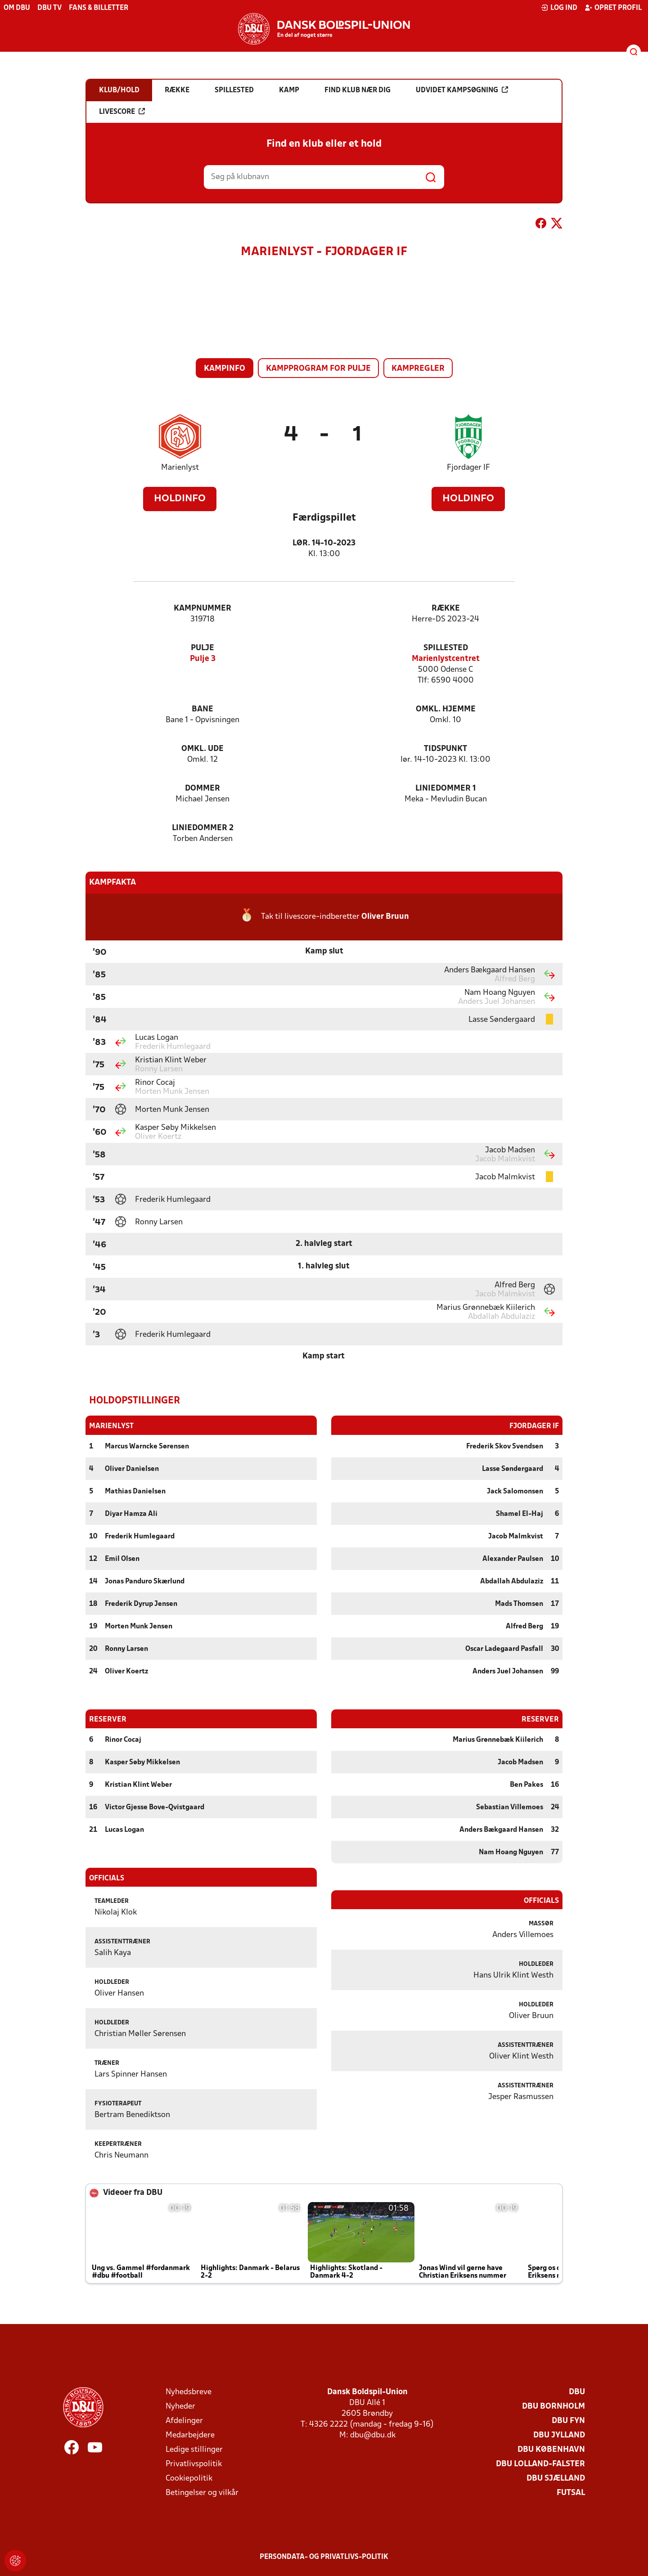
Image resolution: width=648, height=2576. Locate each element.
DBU (577, 2392)
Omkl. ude (202, 749)
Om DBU (17, 8)
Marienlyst (180, 468)
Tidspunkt (445, 749)
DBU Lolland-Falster (540, 2464)
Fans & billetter (98, 8)
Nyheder (180, 2406)
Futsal (571, 2492)
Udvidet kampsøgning (462, 90)
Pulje (202, 648)
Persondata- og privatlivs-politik (324, 2557)
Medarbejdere (190, 2435)
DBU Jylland (559, 2435)
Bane (202, 709)
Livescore (122, 111)
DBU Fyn (568, 2420)
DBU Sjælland (555, 2478)
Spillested (445, 648)
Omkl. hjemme (446, 709)
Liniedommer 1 (445, 788)
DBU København (551, 2449)
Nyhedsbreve (189, 2392)
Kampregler (418, 369)
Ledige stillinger (194, 2449)
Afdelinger (184, 2420)
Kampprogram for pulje (318, 369)
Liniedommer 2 (203, 828)
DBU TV (49, 8)
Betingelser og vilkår (202, 2492)
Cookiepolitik (189, 2478)
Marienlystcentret (446, 659)
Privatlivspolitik (194, 2464)
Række (446, 608)
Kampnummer (202, 608)
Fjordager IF (468, 468)
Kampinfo (224, 369)
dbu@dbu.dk (373, 2435)
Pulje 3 (203, 659)
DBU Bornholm (553, 2406)
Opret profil (613, 8)
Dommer (202, 788)
